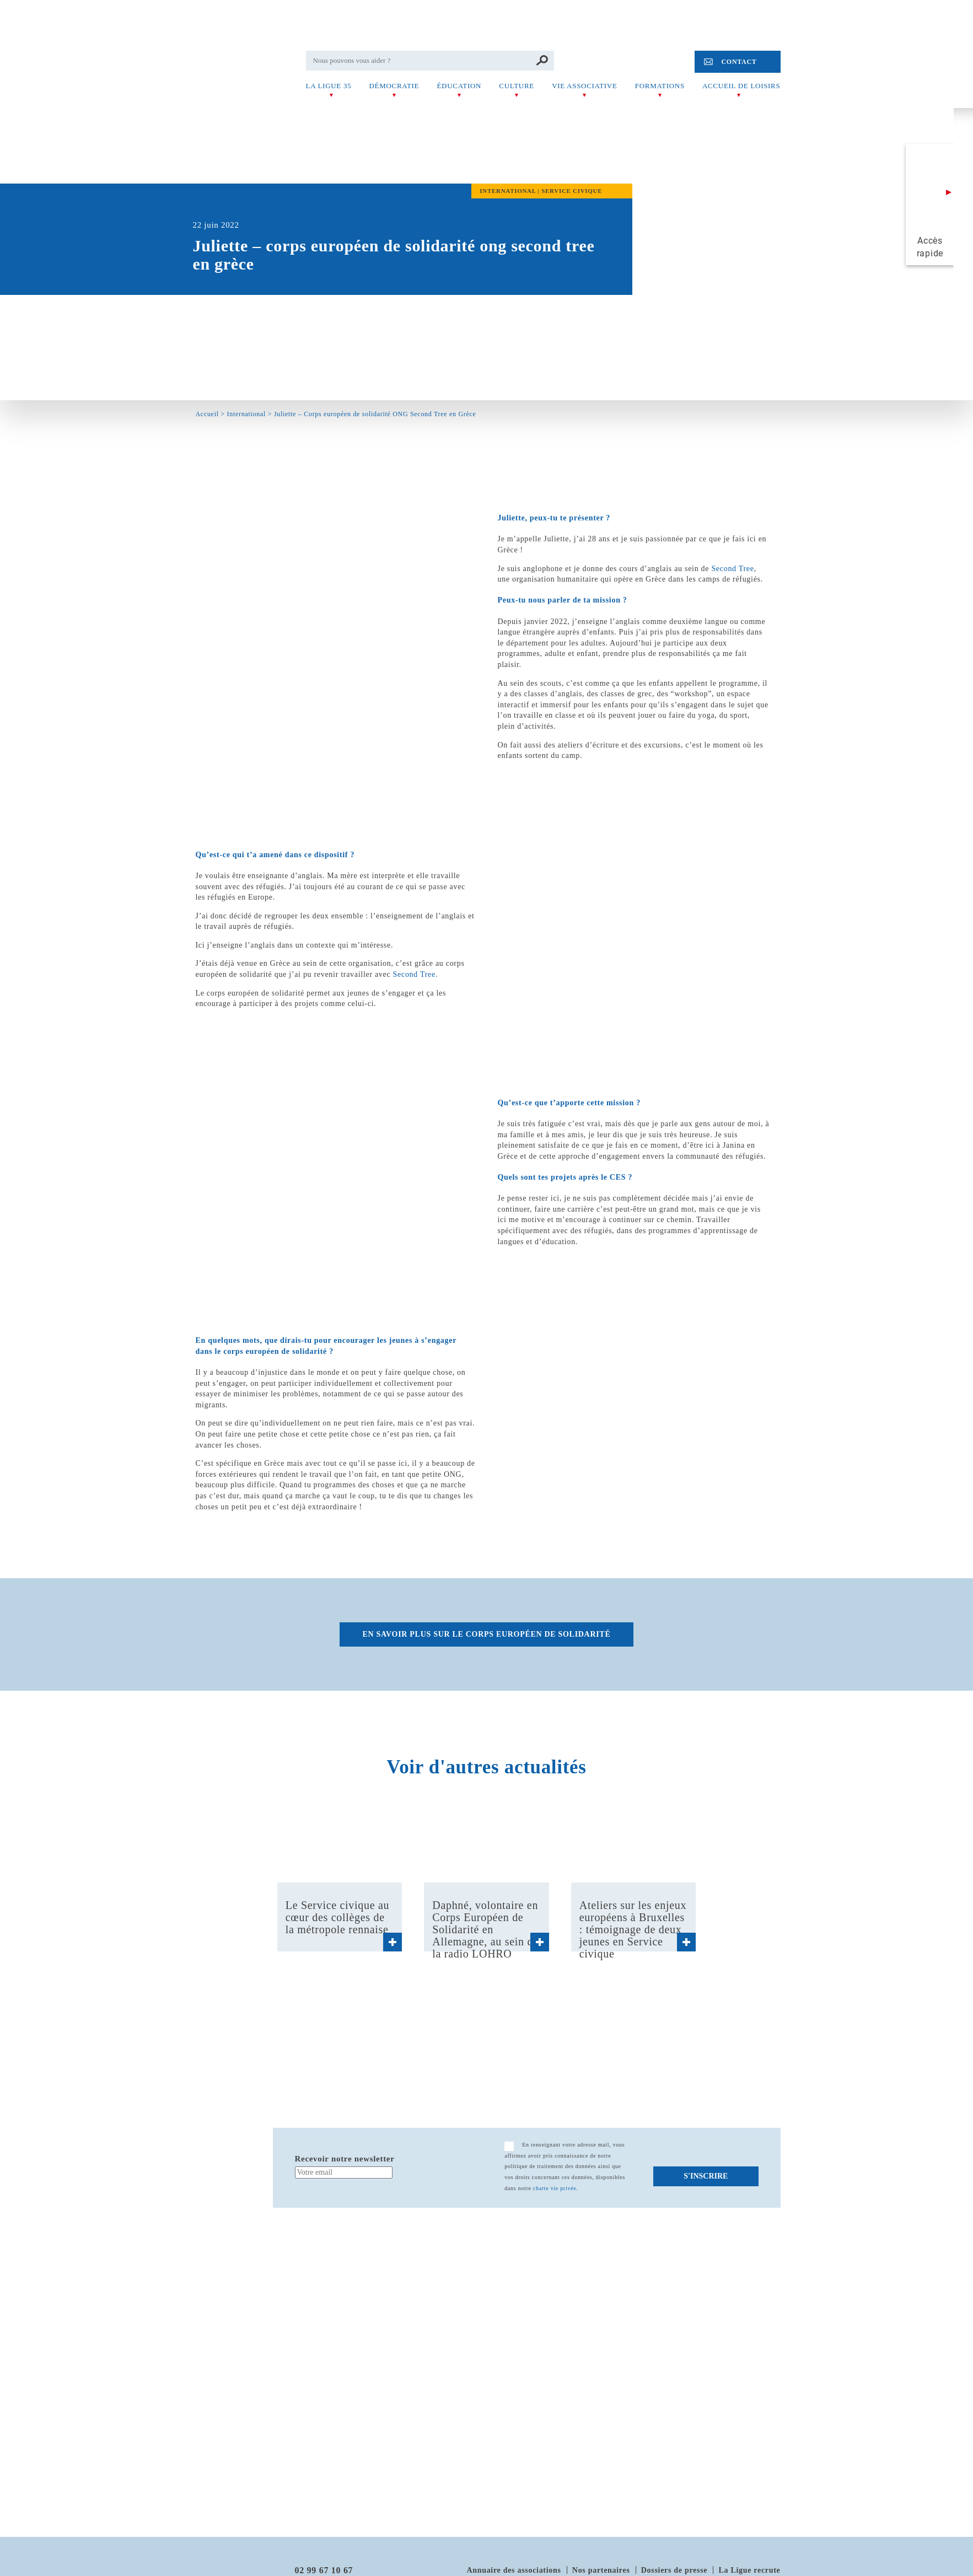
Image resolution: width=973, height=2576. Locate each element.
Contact (738, 62)
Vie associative (584, 86)
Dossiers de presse (674, 2570)
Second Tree (732, 568)
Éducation (459, 86)
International (246, 414)
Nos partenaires (601, 2570)
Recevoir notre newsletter (345, 2158)
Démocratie (394, 86)
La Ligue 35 (329, 86)
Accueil (207, 414)
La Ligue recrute (749, 2570)
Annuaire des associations (513, 2570)
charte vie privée (555, 2188)
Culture (516, 86)
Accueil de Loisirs (741, 86)
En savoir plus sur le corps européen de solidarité (487, 1634)
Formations (660, 86)
